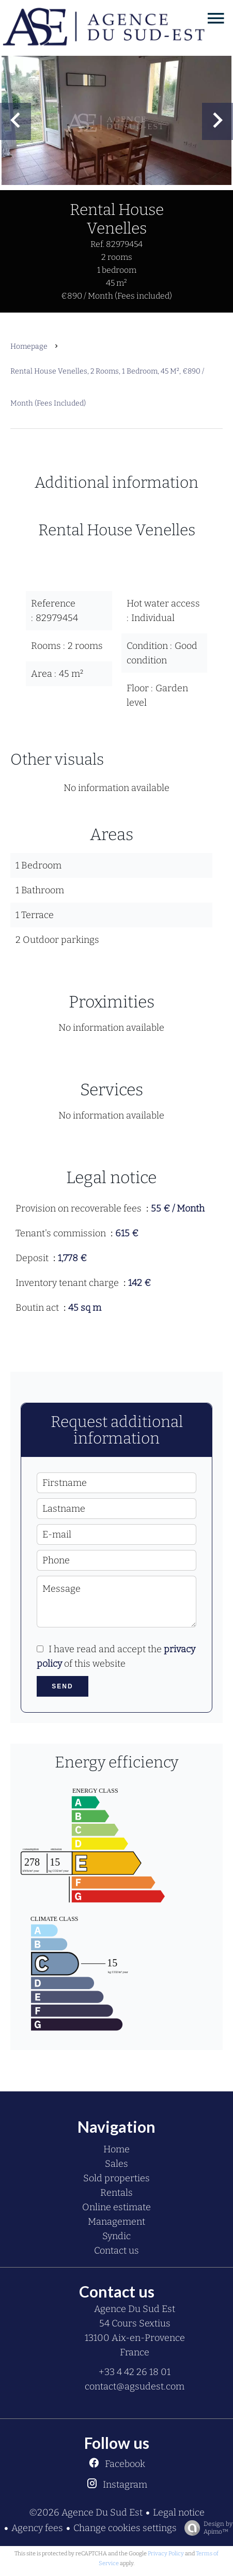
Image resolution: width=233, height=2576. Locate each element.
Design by (205, 2528)
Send (62, 1686)
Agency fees (37, 2528)
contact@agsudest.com (134, 2386)
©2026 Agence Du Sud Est (86, 2512)
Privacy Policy (166, 2553)
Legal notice (179, 2512)
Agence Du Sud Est (134, 2309)
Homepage (29, 346)
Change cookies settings (125, 2528)
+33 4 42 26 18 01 (134, 2372)
